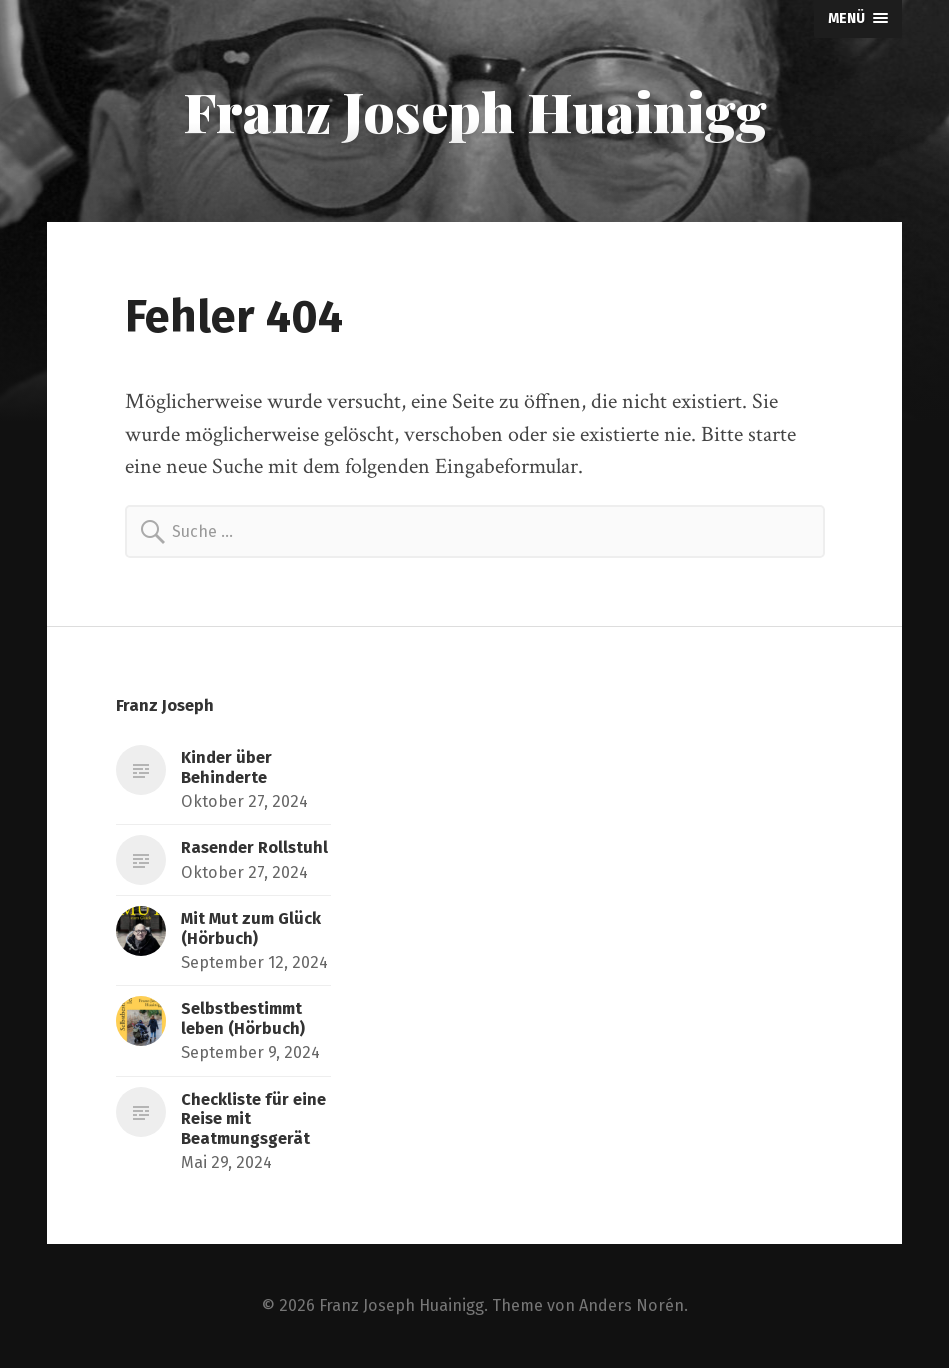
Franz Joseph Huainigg (475, 111)
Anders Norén (631, 1305)
